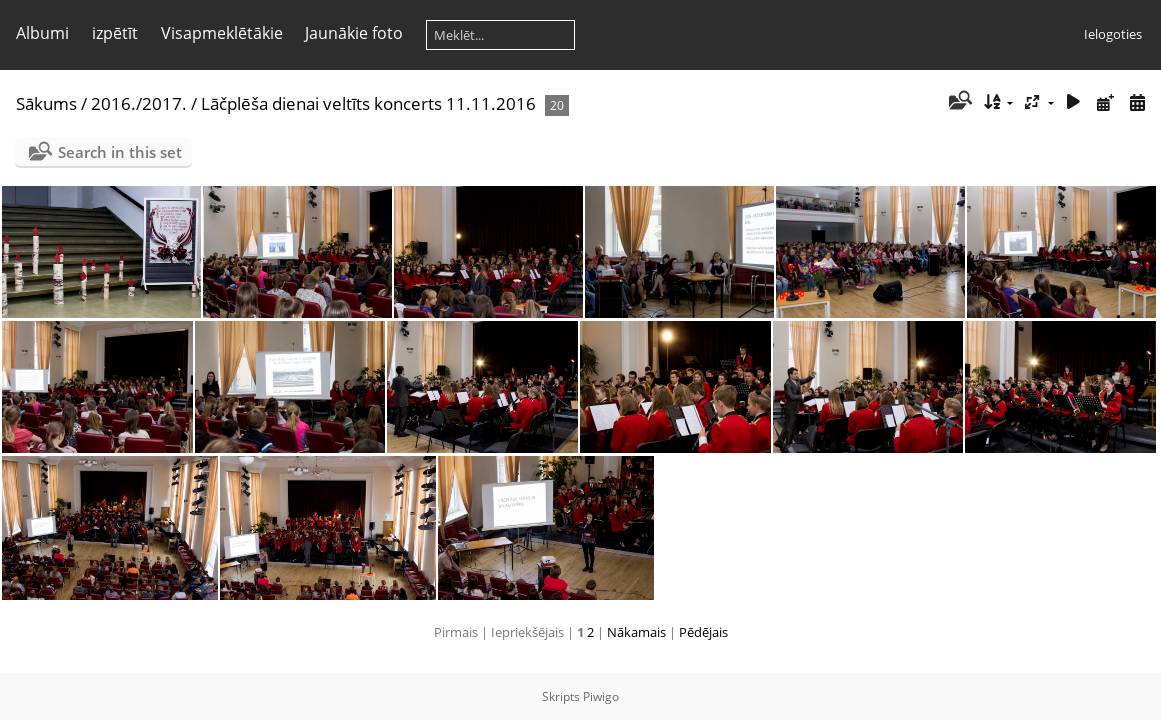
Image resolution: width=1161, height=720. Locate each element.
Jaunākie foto (354, 33)
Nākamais (636, 632)
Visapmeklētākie (222, 33)
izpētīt (115, 33)
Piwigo (601, 696)
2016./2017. (139, 103)
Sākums (46, 103)
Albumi (42, 33)
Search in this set (120, 152)
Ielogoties (1113, 34)
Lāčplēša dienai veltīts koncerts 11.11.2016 (368, 103)
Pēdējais (703, 632)
